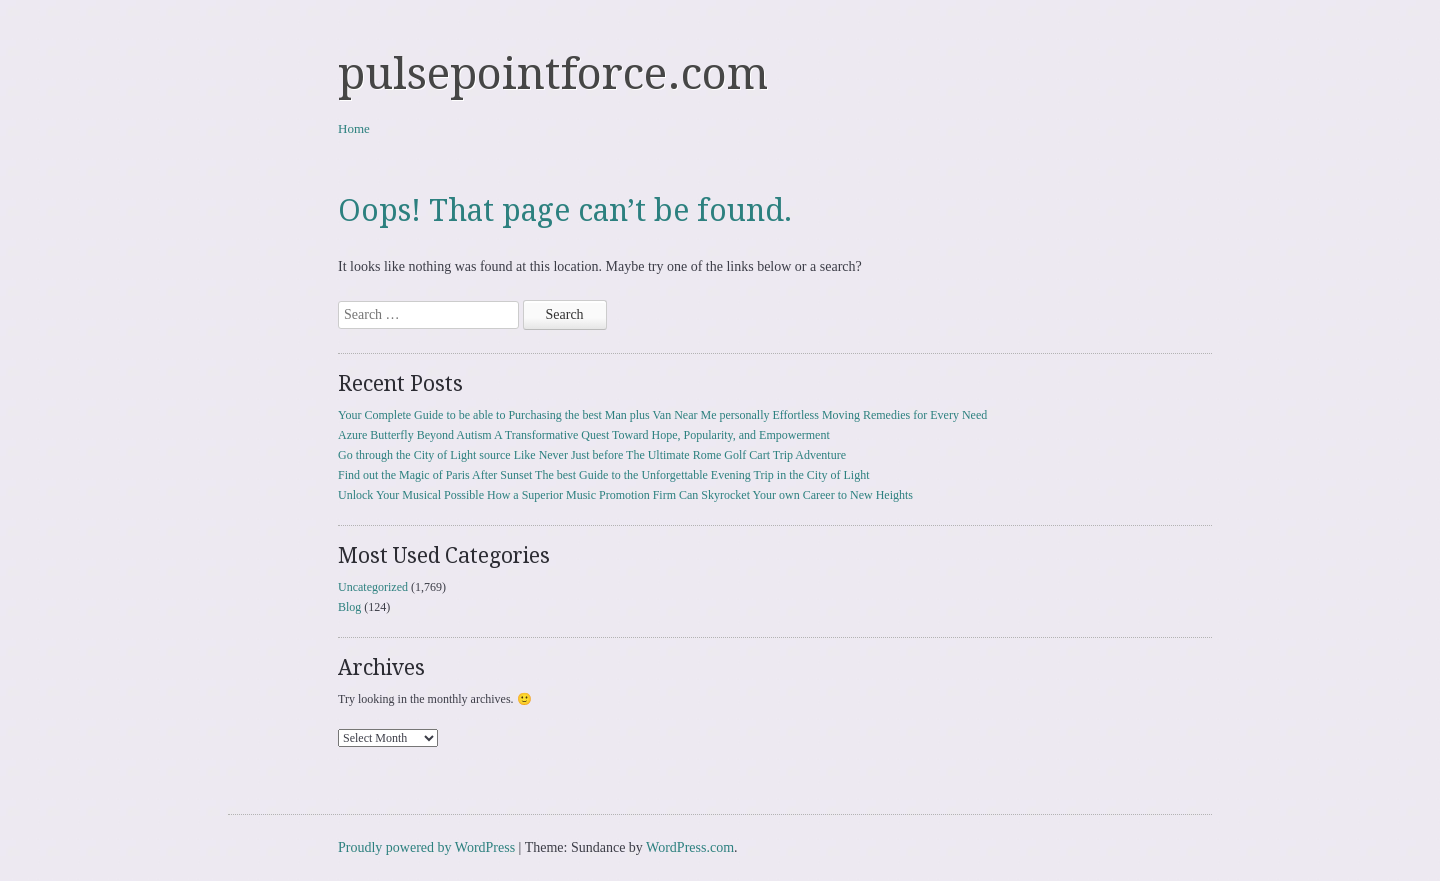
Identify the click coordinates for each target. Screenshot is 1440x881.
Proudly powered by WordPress (426, 847)
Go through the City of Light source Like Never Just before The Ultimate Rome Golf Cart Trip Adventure (592, 455)
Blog (349, 607)
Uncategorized (373, 587)
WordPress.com (690, 847)
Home (354, 128)
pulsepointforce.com (553, 74)
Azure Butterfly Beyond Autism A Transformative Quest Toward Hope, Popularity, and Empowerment (584, 435)
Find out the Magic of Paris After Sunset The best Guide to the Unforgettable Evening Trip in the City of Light (604, 475)
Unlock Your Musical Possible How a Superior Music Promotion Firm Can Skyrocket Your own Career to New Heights (625, 495)
